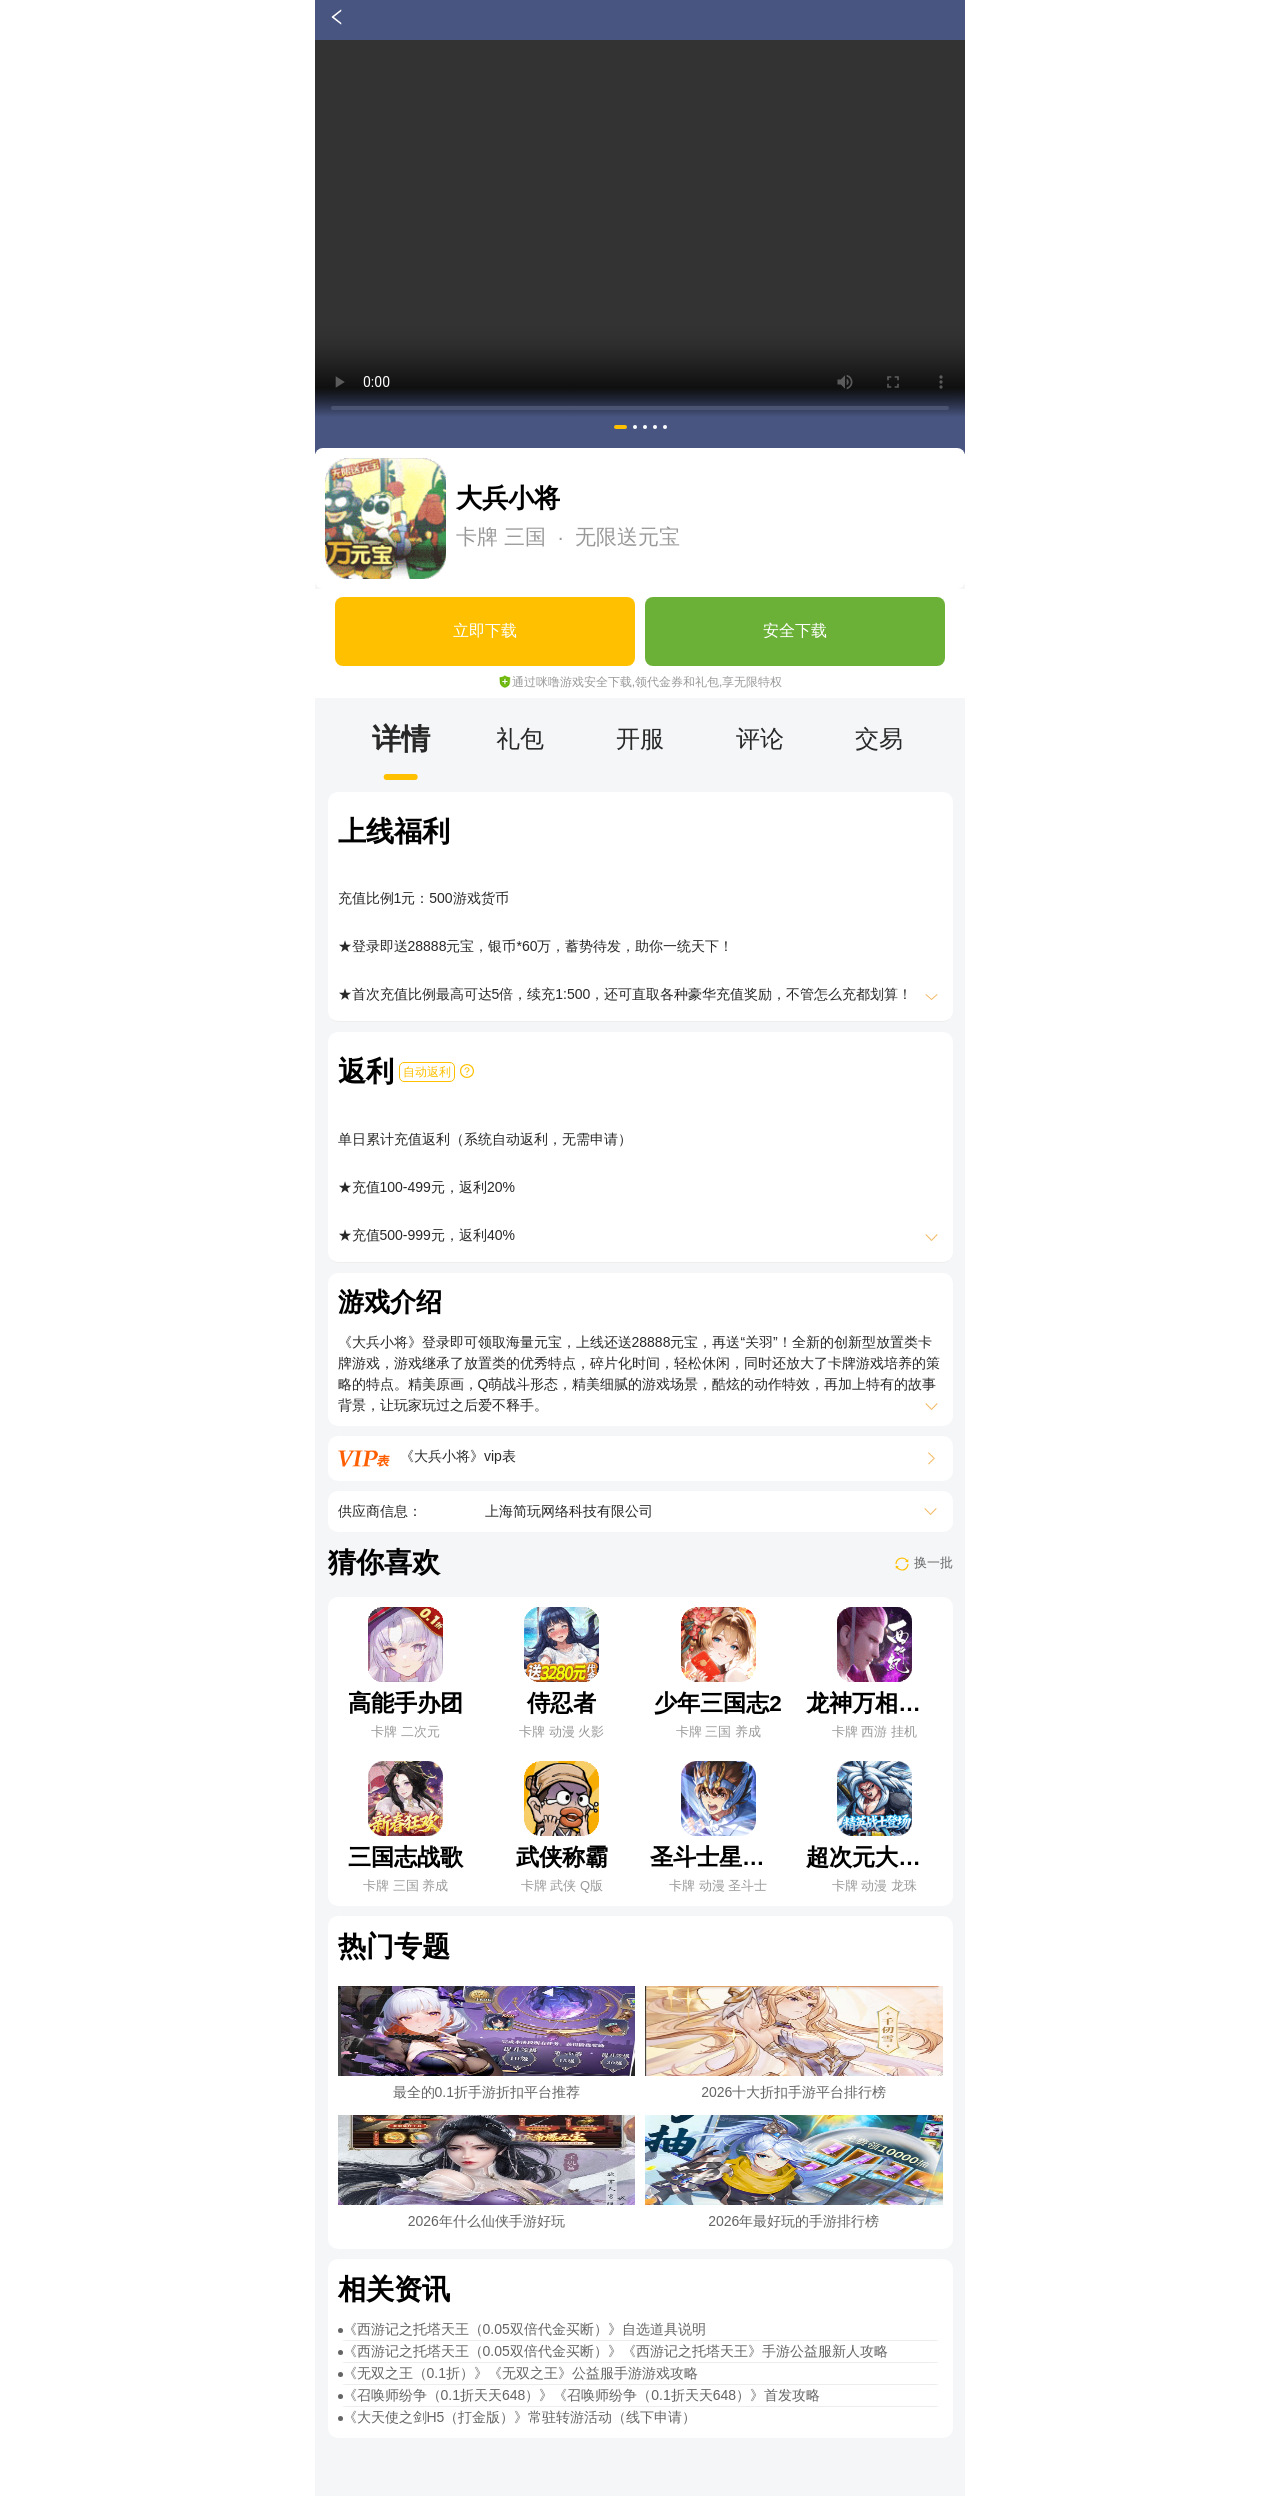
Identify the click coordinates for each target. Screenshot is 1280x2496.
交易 (879, 738)
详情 (401, 738)
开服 (640, 738)
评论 (760, 738)
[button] (620, 427)
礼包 (520, 738)
